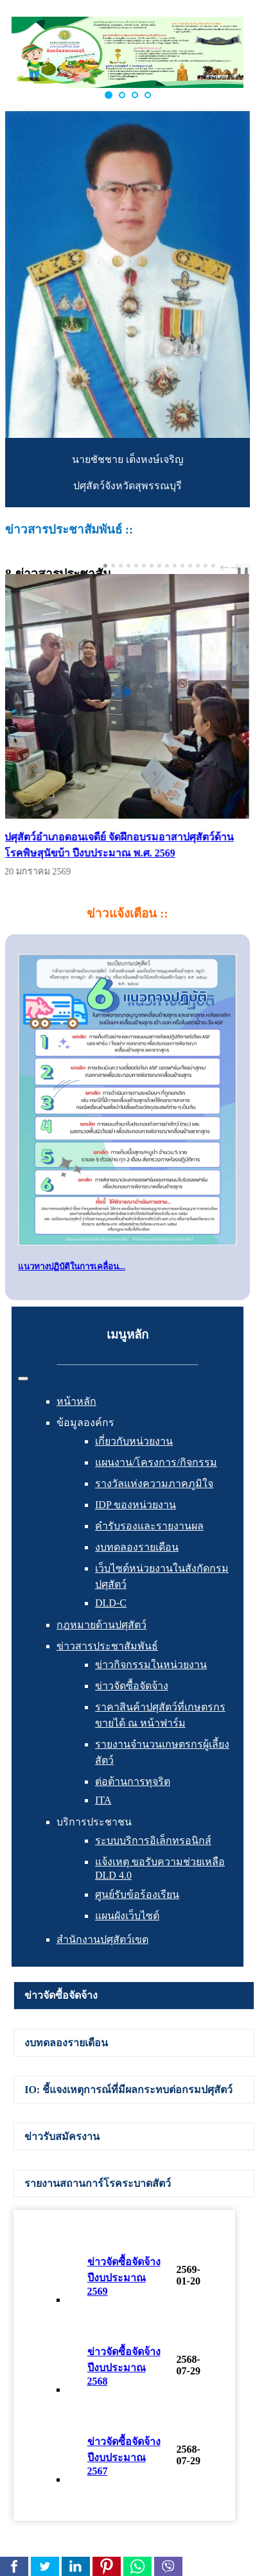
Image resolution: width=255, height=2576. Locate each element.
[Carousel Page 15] (213, 566)
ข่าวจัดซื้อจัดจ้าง (131, 1685)
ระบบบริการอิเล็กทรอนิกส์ (153, 1840)
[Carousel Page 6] (144, 566)
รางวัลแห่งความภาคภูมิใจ (154, 1483)
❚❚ (243, 571)
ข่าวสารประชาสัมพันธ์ (107, 1645)
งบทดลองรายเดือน (137, 1547)
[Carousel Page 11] (182, 566)
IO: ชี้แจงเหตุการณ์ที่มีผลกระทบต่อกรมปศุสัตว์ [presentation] (128, 2089)
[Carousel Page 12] (190, 566)
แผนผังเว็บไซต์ (127, 1915)
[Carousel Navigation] (228, 567)
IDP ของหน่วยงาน (135, 1504)
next (236, 567)
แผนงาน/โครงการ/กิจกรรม (156, 1462)
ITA (103, 1800)
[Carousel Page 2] (113, 566)
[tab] (133, 1995)
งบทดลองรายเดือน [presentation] (66, 2042)
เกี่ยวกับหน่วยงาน (134, 1441)
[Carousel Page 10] (175, 566)
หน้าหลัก (76, 1401)
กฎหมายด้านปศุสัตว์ (101, 1624)
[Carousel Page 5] (136, 566)
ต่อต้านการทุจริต (132, 1781)
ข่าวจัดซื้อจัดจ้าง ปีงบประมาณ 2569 (124, 2276)
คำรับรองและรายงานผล (149, 1525)
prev (226, 567)
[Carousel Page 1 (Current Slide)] (105, 566)
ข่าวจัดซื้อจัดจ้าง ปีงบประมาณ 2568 (124, 2366)
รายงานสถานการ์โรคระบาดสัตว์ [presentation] (97, 2183)
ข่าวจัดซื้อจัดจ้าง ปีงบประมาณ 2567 (124, 2456)
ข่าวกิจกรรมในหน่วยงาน (151, 1664)
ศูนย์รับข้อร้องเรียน (137, 1894)
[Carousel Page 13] (198, 566)
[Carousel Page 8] (159, 566)
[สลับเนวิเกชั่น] (23, 1378)
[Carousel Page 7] (152, 566)
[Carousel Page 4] (128, 566)
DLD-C (111, 1602)
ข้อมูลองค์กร (85, 1422)
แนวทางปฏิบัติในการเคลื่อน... (71, 1266)
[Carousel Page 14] (205, 566)
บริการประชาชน (94, 1821)
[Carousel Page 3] (121, 566)
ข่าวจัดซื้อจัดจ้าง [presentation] (61, 1995)
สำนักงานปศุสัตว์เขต (102, 1939)
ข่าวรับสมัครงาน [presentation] (62, 2136)
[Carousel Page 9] (167, 566)
